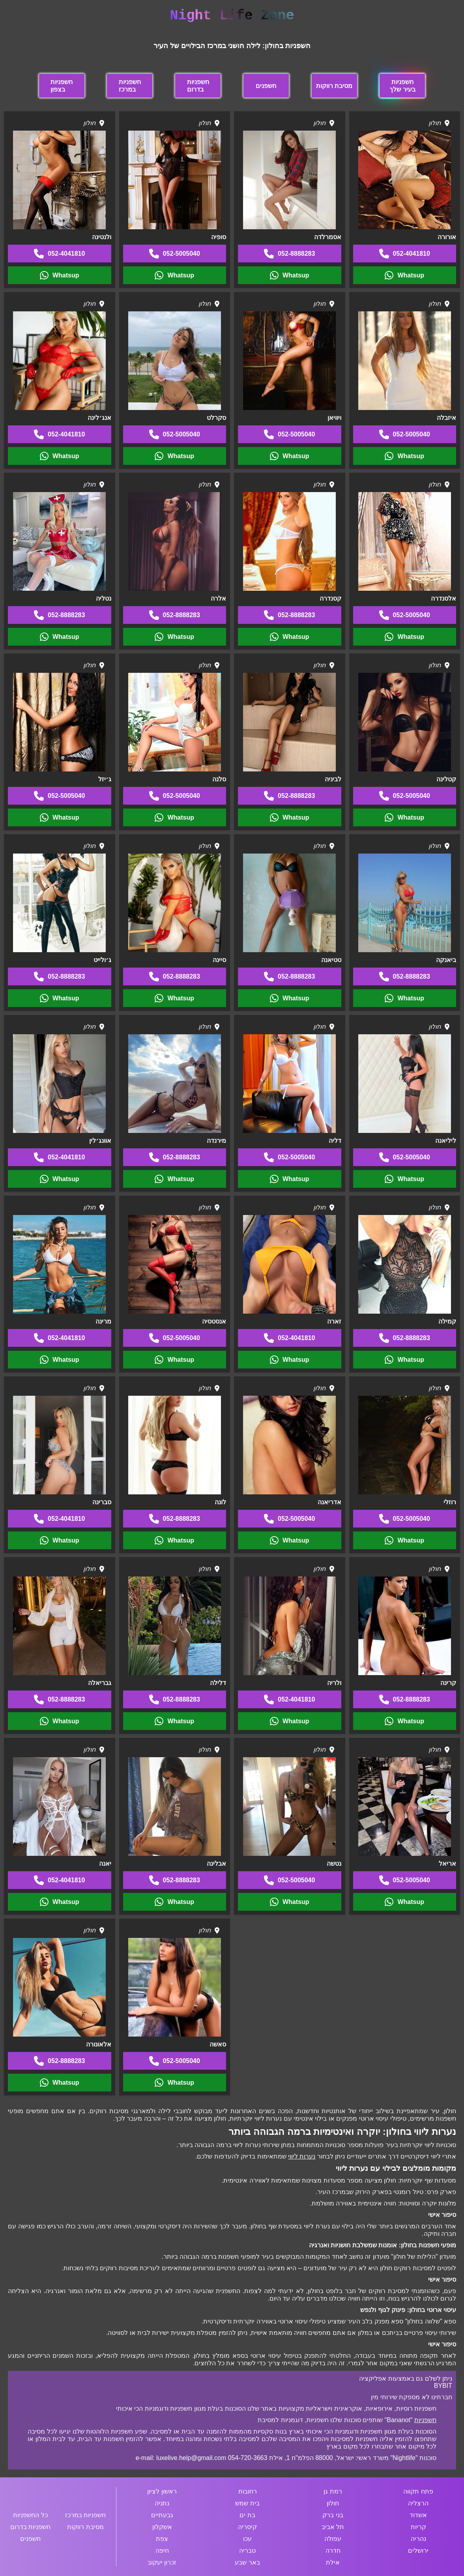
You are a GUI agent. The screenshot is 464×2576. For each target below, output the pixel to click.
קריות (418, 2527)
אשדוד (418, 2515)
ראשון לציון (161, 2491)
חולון (333, 2503)
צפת (162, 2538)
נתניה (162, 2503)
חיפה (162, 2550)
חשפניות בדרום (198, 86)
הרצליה (418, 2503)
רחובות (247, 2491)
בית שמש (247, 2503)
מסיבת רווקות (334, 85)
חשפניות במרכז (130, 86)
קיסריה (247, 2527)
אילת (333, 2562)
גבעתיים (162, 2515)
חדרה (333, 2550)
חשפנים (266, 85)
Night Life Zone (232, 16)
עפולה (332, 2538)
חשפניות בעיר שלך (402, 86)
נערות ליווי (301, 2156)
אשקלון (162, 2527)
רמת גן (333, 2491)
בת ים (247, 2515)
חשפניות (425, 2420)
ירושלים (418, 2550)
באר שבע (247, 2562)
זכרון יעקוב (162, 2562)
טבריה (247, 2550)
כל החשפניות (30, 2515)
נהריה (418, 2538)
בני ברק (332, 2515)
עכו (247, 2538)
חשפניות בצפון (62, 86)
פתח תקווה (418, 2491)
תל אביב (333, 2527)
